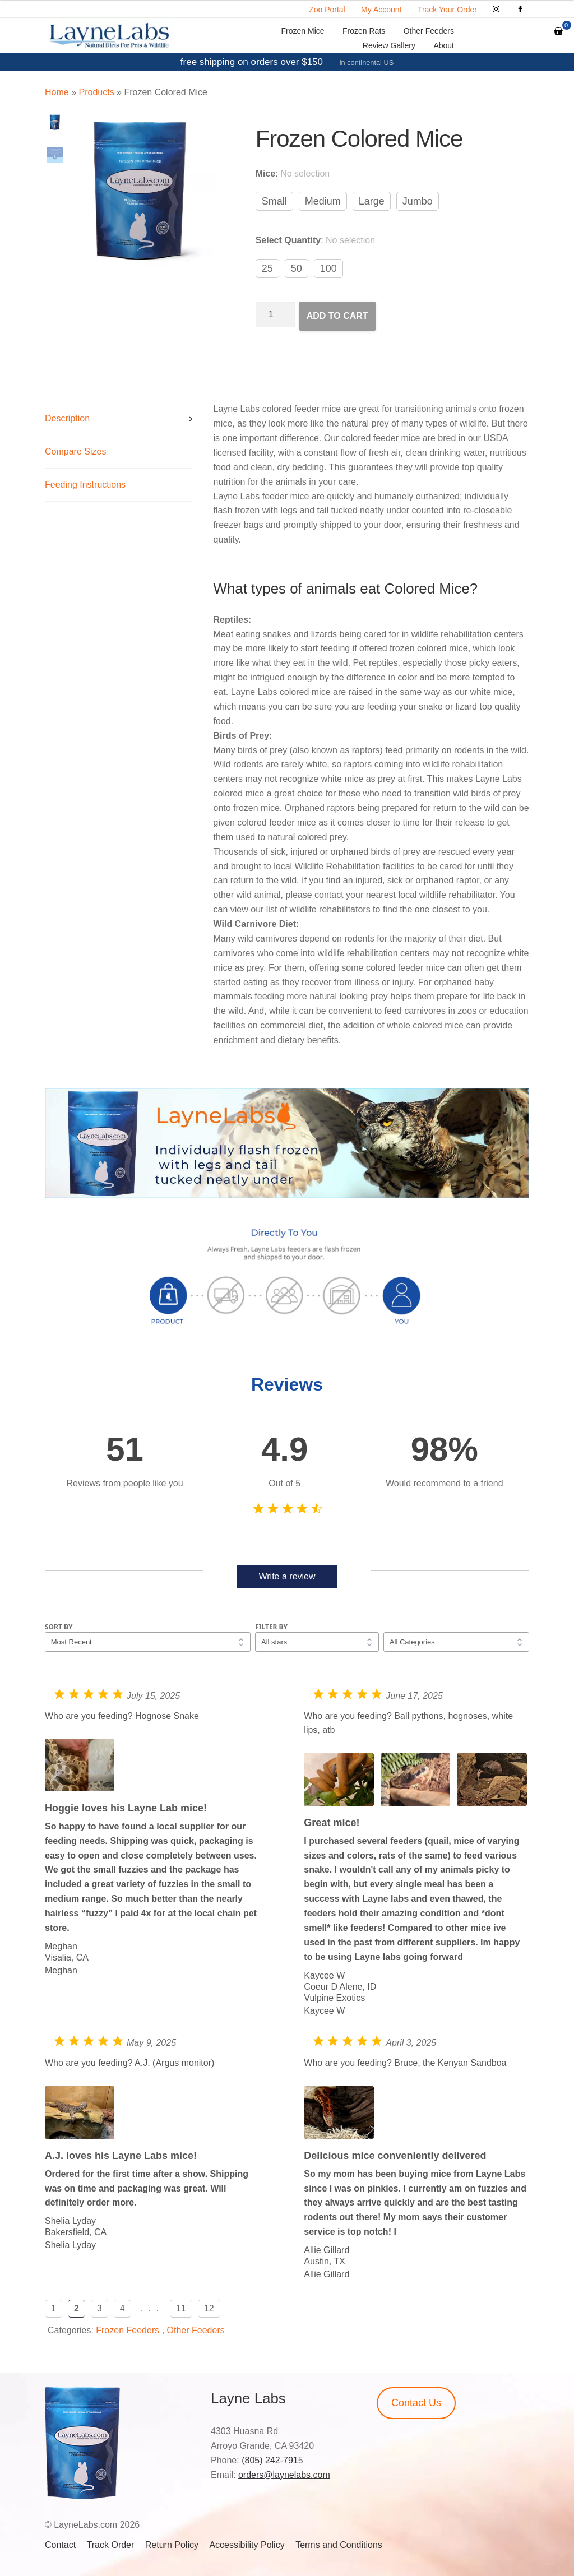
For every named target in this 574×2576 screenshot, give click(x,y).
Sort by (59, 1627)
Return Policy (171, 2545)
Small (274, 201)
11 (181, 2308)
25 (267, 268)
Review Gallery (389, 45)
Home (57, 92)
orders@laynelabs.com (284, 2475)
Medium (323, 201)
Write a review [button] (286, 1576)
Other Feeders (429, 30)
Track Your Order (447, 9)
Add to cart (337, 316)
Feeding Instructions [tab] (85, 484)
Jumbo (417, 201)
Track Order (111, 2545)
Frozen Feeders (127, 2330)
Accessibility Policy (246, 2545)
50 (296, 268)
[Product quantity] (275, 314)
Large (372, 201)
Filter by (271, 1627)
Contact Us (416, 2402)
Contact (60, 2545)
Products (96, 92)
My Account (381, 9)
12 (209, 2308)
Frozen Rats (363, 30)
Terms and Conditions (338, 2545)
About (443, 45)
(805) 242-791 (270, 2460)
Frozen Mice (303, 30)
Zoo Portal (327, 9)
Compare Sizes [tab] (75, 451)
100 (328, 268)
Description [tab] (67, 418)
